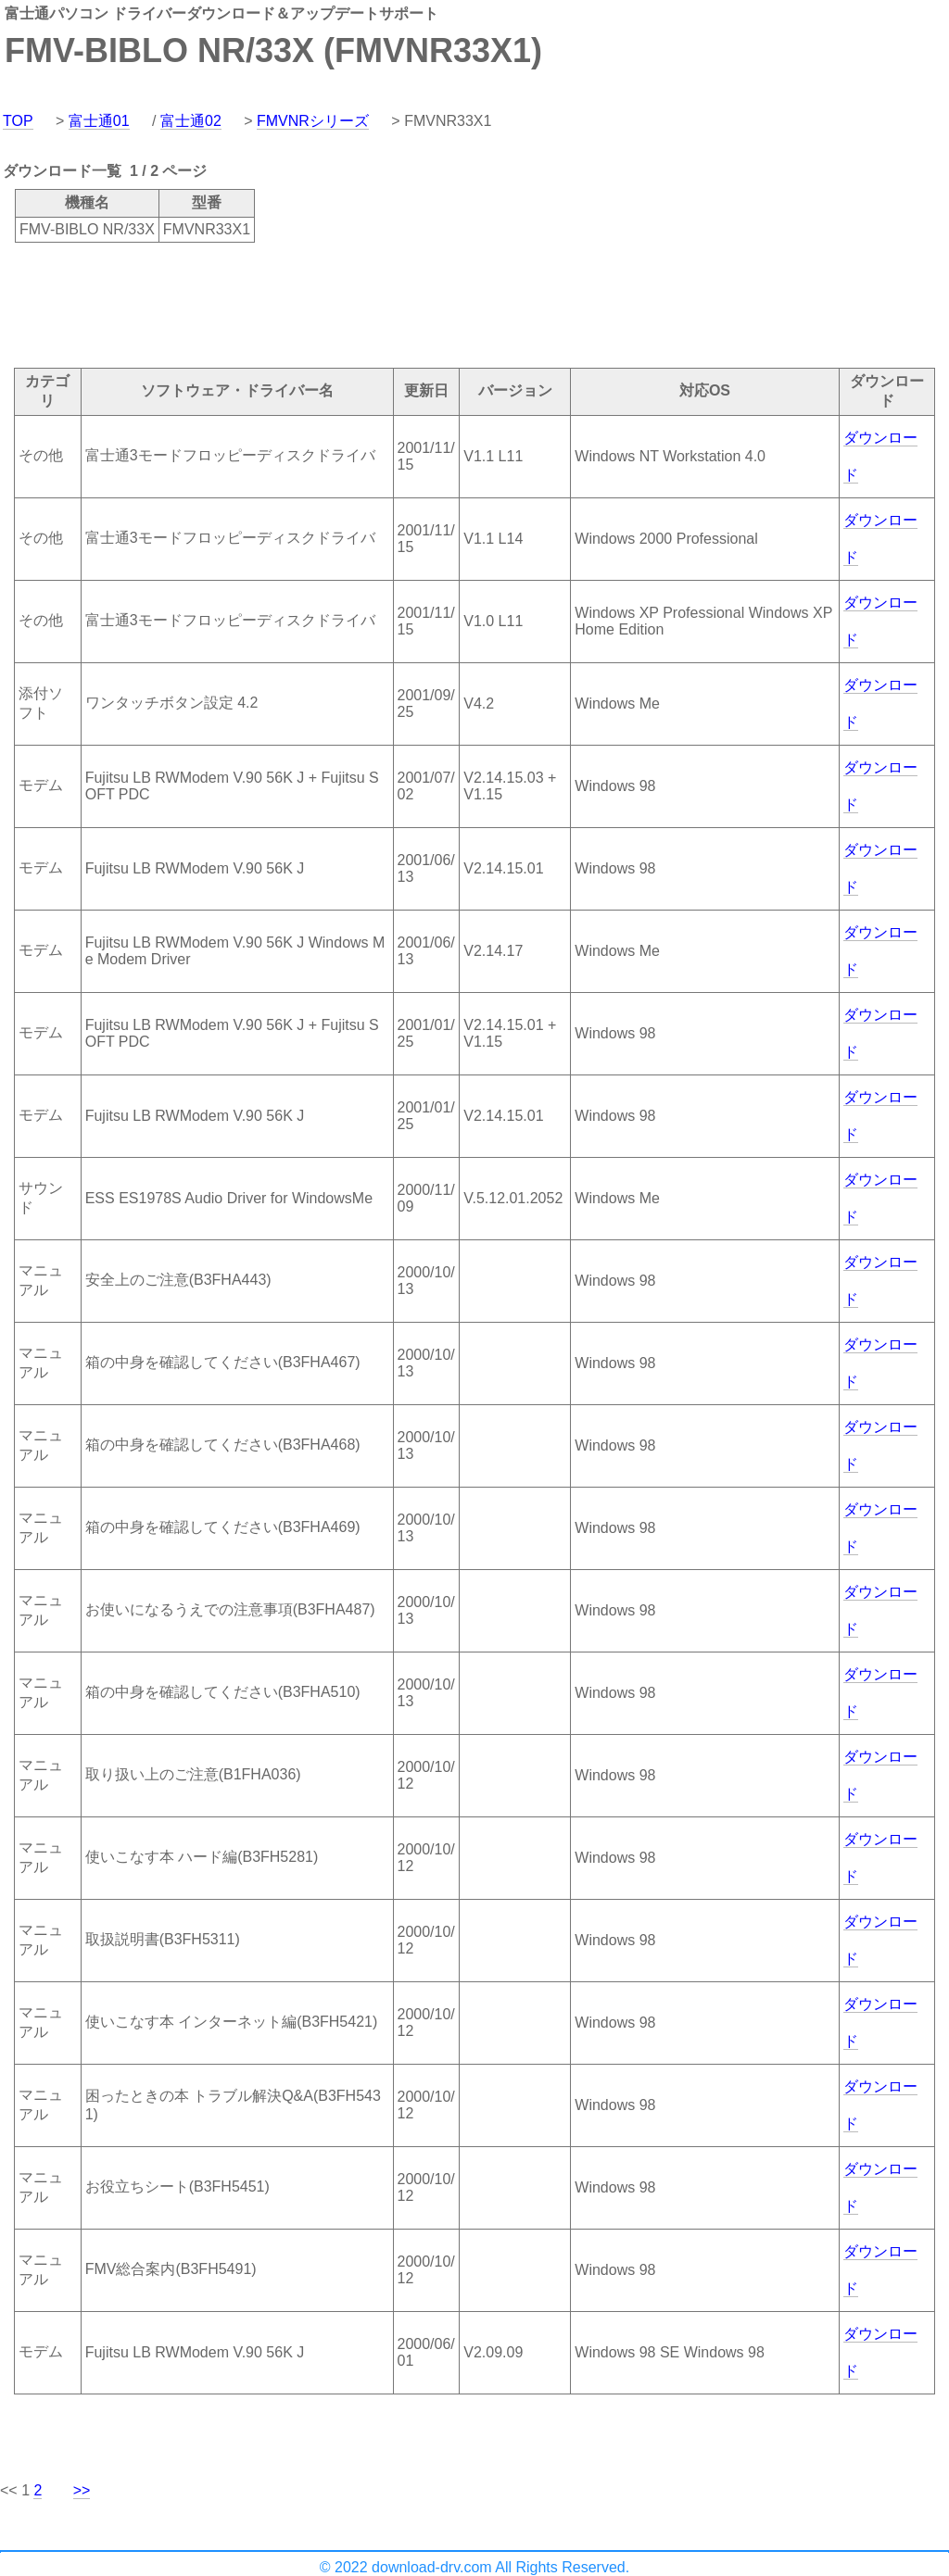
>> (82, 2490)
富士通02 (190, 121)
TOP (18, 121)
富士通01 (99, 121)
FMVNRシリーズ (313, 121)
